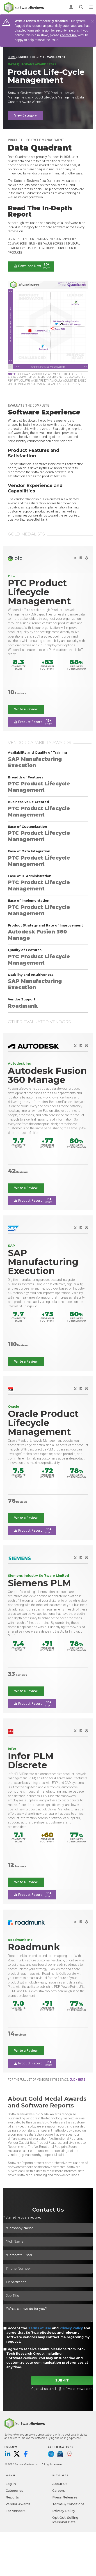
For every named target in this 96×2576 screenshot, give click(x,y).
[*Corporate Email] (48, 2255)
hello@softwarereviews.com (72, 2389)
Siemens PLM (39, 1582)
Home (12, 57)
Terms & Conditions (68, 2504)
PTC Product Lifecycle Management (39, 591)
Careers (58, 2491)
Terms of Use (39, 2328)
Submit (62, 2380)
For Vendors (15, 2511)
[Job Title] (48, 2296)
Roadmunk (34, 1946)
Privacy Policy (71, 2328)
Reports (12, 2497)
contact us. (68, 35)
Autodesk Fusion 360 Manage (47, 1075)
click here (77, 2080)
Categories (14, 2491)
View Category (25, 115)
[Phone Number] (48, 2269)
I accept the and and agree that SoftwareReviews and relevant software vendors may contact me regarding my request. (48, 2335)
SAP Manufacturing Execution (43, 1261)
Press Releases (65, 2497)
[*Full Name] (48, 2242)
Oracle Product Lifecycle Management (43, 1422)
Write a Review (25, 709)
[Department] (48, 2282)
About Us (59, 2484)
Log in (11, 2484)
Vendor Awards (18, 2504)
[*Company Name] (48, 2228)
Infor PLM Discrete (31, 1760)
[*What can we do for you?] (48, 2313)
